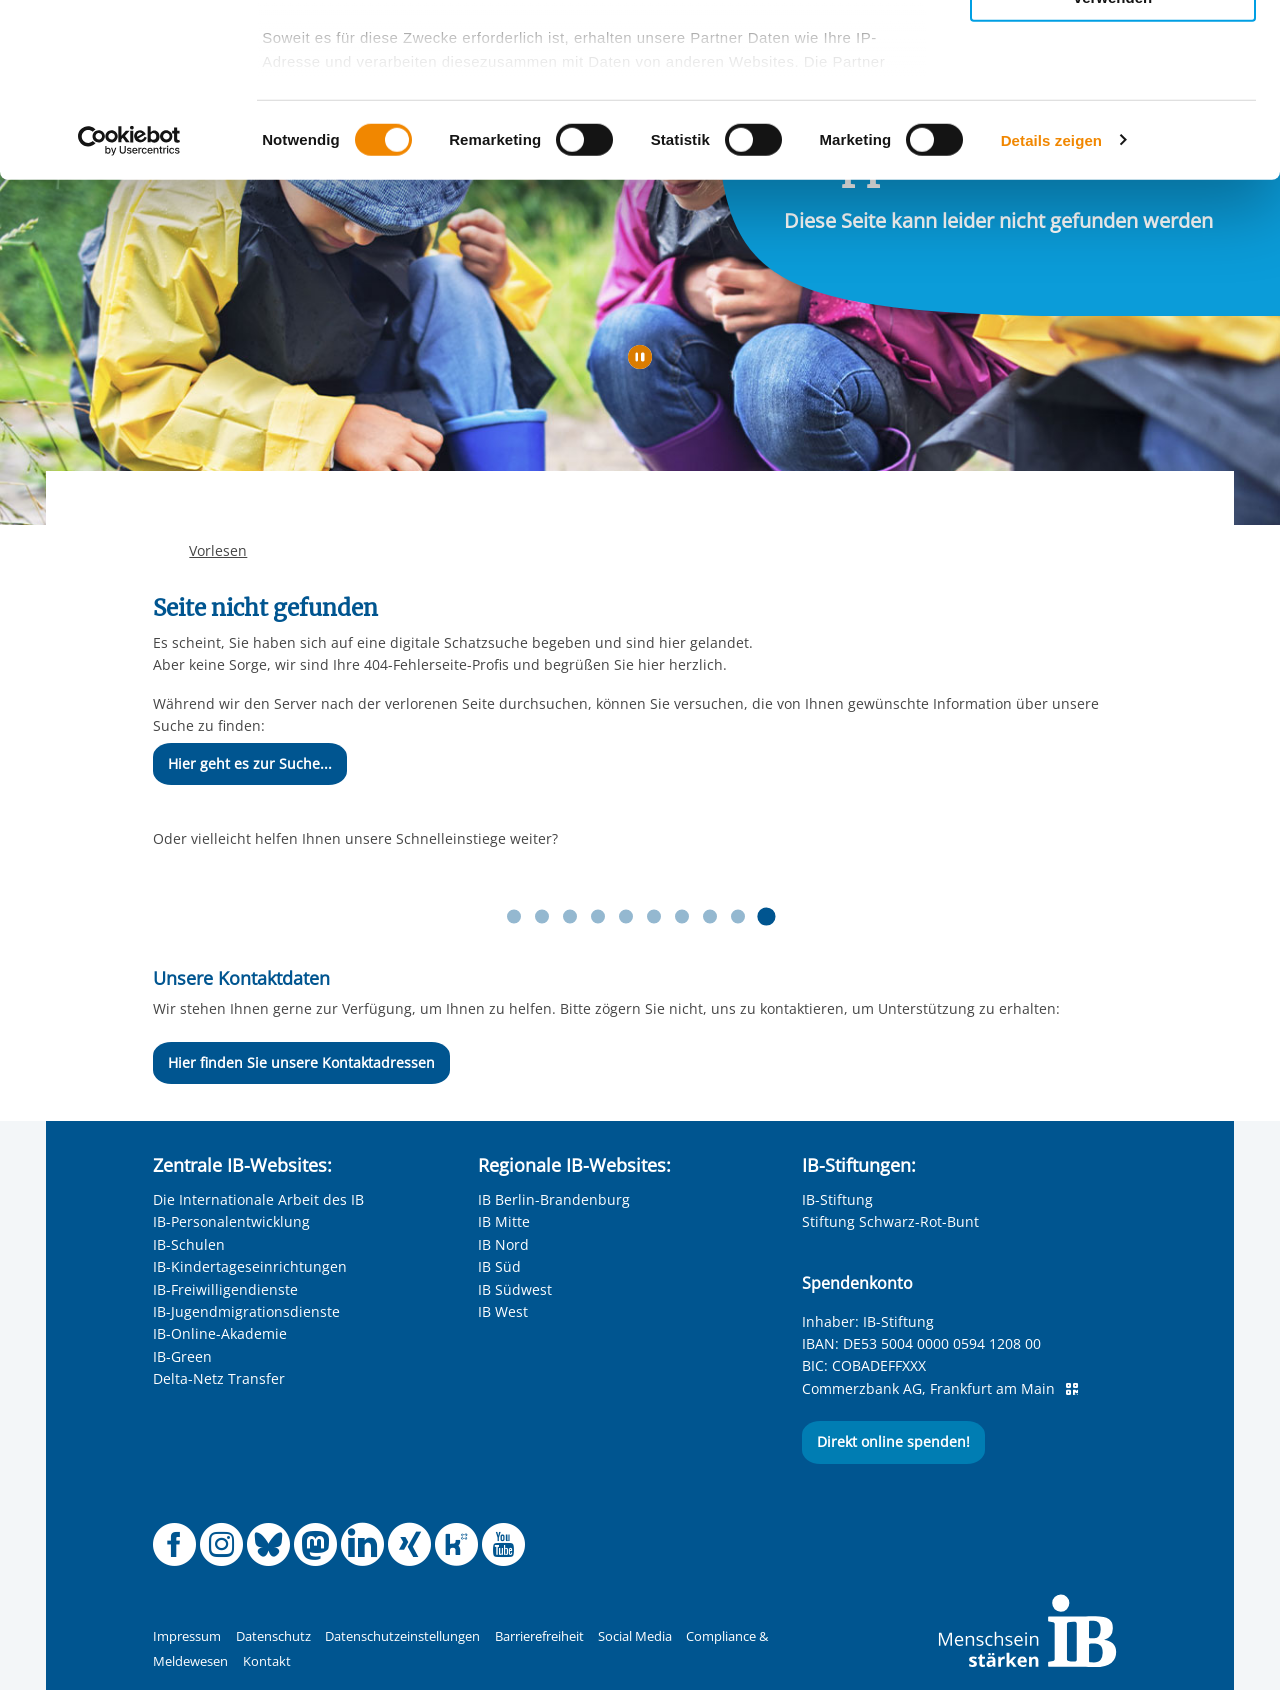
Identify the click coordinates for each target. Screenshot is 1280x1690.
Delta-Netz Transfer (219, 1378)
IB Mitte (504, 1221)
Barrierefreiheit (539, 1636)
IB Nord (503, 1244)
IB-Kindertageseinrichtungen (250, 1266)
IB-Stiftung (837, 1199)
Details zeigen (1051, 319)
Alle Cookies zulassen (1113, 48)
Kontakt (267, 1661)
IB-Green (182, 1356)
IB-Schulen (189, 1244)
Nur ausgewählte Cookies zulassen (1113, 105)
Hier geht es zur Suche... (250, 763)
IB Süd (499, 1266)
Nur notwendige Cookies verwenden (1113, 169)
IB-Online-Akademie (220, 1333)
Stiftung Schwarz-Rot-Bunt (890, 1221)
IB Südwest (515, 1289)
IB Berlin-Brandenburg (554, 1199)
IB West (503, 1311)
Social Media (635, 1636)
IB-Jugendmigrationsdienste (246, 1311)
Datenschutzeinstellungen (402, 1636)
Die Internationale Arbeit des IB (258, 1199)
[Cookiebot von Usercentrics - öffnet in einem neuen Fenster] (129, 320)
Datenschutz (273, 1636)
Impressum (187, 1636)
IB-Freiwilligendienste (225, 1289)
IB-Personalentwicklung (231, 1221)
